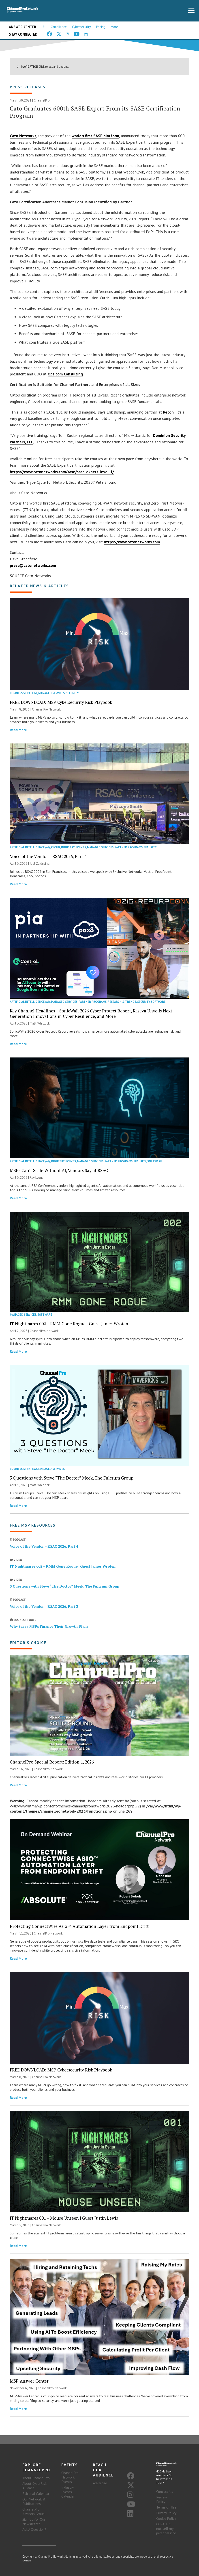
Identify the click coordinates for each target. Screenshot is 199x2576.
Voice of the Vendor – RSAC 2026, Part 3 (44, 1606)
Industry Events (73, 847)
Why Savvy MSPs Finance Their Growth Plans (49, 1626)
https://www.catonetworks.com (132, 541)
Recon (168, 412)
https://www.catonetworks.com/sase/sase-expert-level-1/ (62, 471)
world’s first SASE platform (95, 135)
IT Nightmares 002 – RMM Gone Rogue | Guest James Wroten (69, 1323)
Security (72, 693)
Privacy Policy (166, 2513)
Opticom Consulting (65, 374)
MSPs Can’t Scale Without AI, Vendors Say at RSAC (59, 1170)
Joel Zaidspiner (40, 863)
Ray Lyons (36, 1177)
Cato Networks (23, 135)
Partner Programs (129, 847)
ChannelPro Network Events (70, 2477)
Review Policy (161, 2499)
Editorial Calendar (35, 2493)
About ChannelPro (36, 2478)
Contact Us (164, 2491)
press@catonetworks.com (33, 565)
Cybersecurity (81, 27)
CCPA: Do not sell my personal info (166, 2528)
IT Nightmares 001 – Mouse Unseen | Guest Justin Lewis (64, 2218)
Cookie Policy (166, 2518)
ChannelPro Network (46, 709)
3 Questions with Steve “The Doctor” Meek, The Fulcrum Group (71, 1478)
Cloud (55, 847)
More (114, 27)
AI (44, 27)
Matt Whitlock (40, 1023)
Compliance (59, 27)
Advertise (100, 2483)
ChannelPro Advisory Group (33, 2511)
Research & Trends (122, 1002)
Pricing (100, 27)
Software (158, 1002)
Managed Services (51, 693)
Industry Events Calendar (68, 2491)
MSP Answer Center (29, 2381)
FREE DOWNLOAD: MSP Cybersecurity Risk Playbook (61, 702)
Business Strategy (23, 693)
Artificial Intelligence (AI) (30, 847)
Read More (18, 730)
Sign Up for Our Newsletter (33, 2521)
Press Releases (27, 86)
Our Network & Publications (34, 2501)
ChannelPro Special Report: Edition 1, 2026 (52, 1762)
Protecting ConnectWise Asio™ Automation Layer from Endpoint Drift (80, 1926)
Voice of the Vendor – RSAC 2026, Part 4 (48, 856)
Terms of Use (166, 2507)
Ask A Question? (34, 2529)
